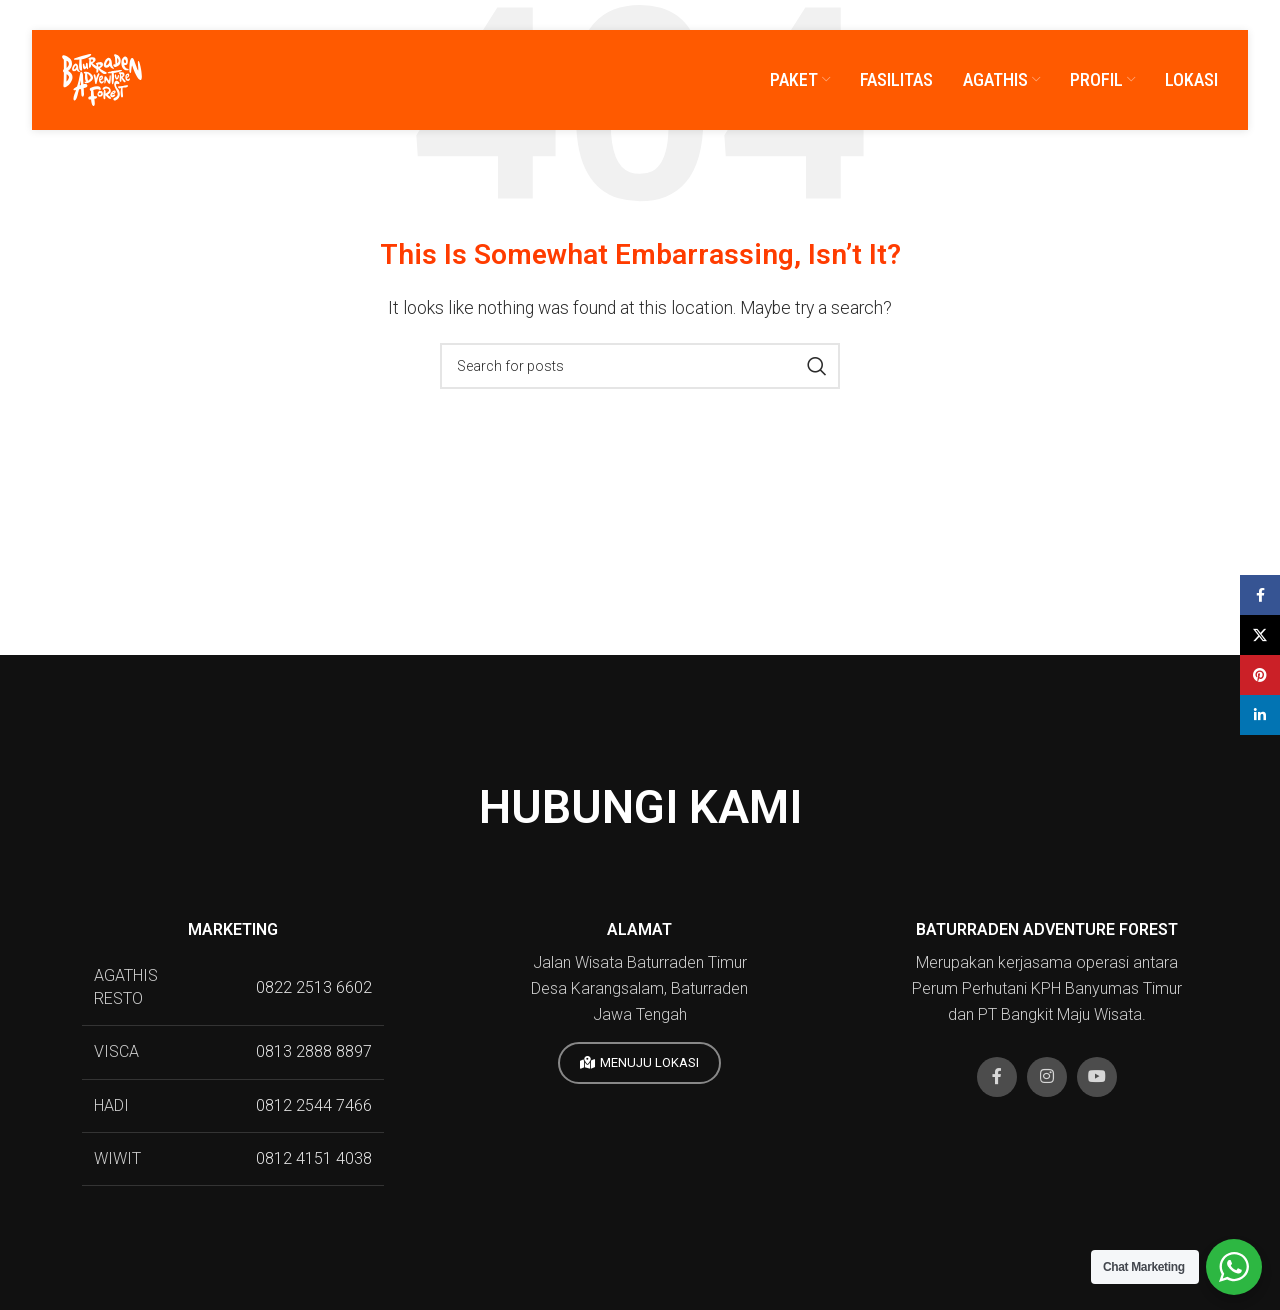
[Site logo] (102, 78)
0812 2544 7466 (314, 1105)
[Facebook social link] (997, 1077)
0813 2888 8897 (314, 1051)
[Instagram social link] (1047, 1077)
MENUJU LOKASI (639, 1063)
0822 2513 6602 (314, 987)
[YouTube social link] (1097, 1077)
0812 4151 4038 (314, 1158)
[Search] (640, 366)
